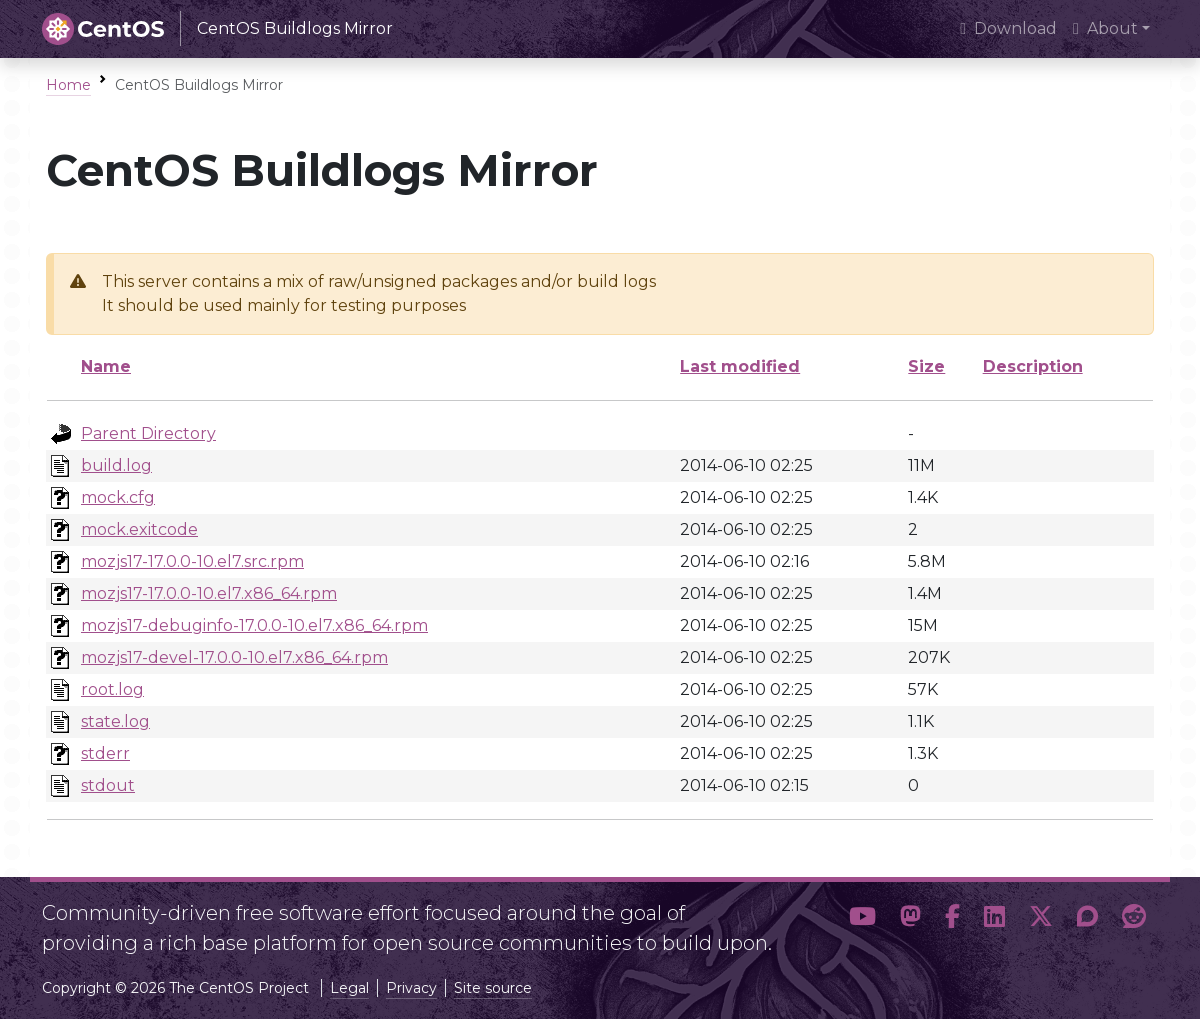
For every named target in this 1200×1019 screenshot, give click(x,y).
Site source (493, 988)
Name (106, 366)
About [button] (1105, 28)
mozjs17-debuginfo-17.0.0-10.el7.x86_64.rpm (254, 625)
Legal (349, 988)
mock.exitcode (139, 529)
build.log (116, 465)
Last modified (740, 366)
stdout (108, 785)
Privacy (411, 988)
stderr (105, 753)
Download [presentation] (1008, 28)
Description (1033, 366)
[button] (862, 920)
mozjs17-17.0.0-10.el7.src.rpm (192, 561)
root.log (112, 689)
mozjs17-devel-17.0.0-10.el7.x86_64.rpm (234, 657)
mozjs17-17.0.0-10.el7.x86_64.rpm (209, 593)
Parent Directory (148, 433)
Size (926, 366)
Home (68, 85)
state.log (115, 721)
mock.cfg (118, 497)
